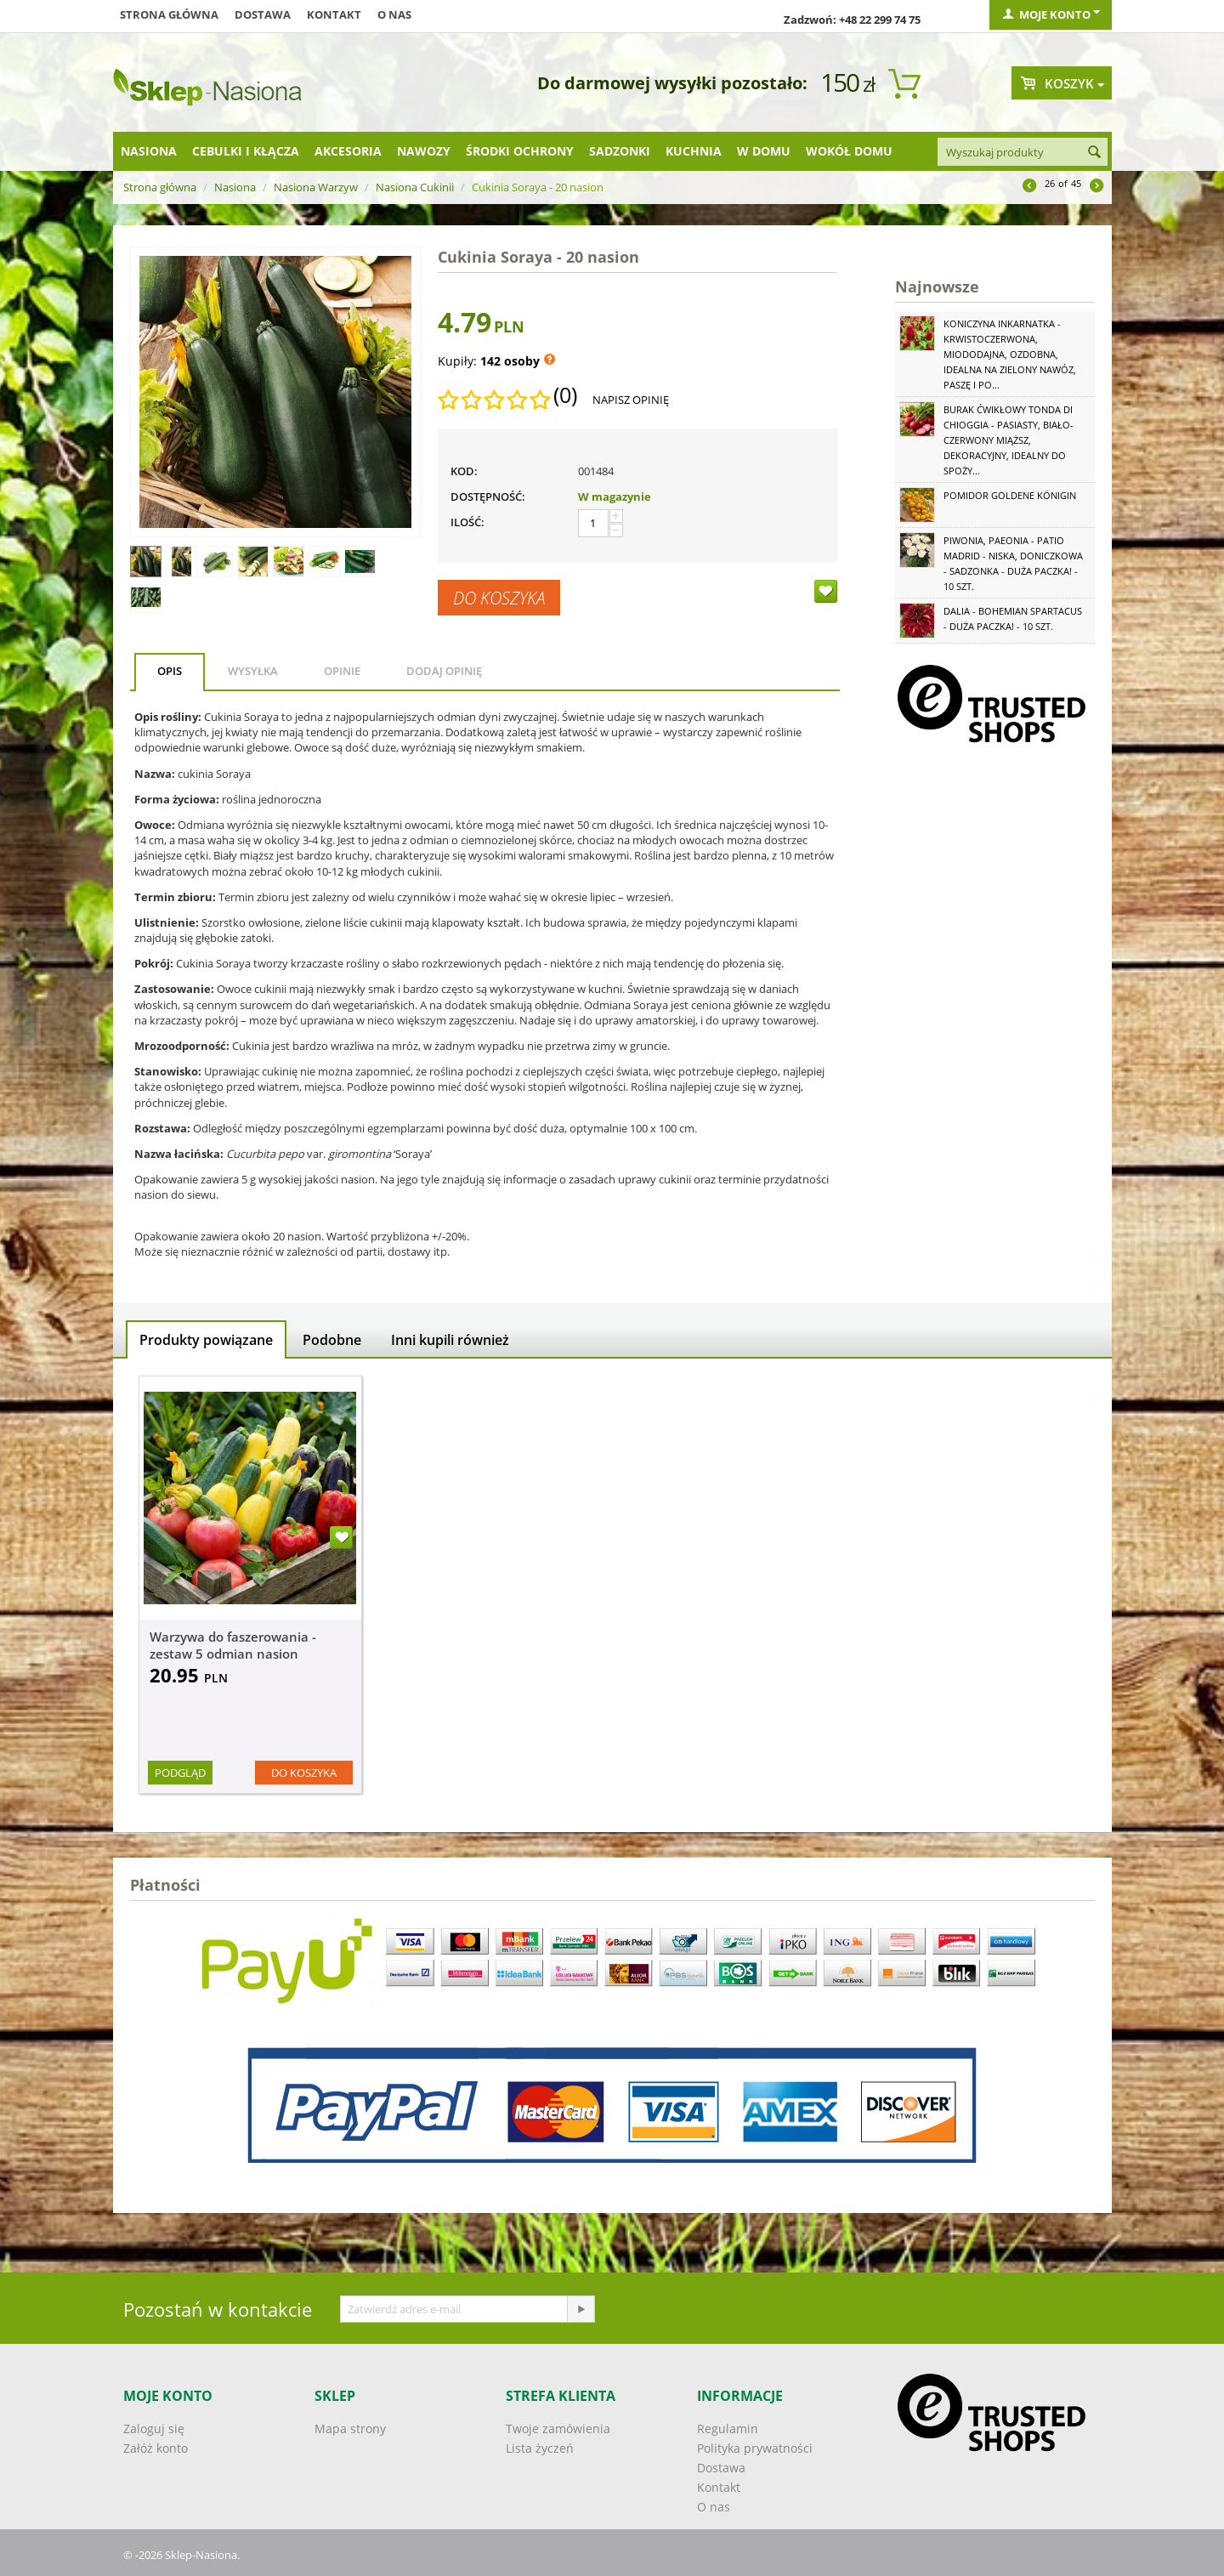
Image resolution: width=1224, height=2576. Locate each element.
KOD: (464, 471)
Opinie (342, 670)
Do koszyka (499, 598)
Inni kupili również (450, 1340)
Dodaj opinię (444, 670)
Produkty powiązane (206, 1340)
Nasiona (149, 151)
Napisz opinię (630, 399)
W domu (763, 151)
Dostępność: (487, 496)
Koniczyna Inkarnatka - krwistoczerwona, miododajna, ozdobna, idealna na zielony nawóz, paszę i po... (1010, 354)
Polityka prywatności (755, 2448)
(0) (565, 395)
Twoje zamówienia (558, 2428)
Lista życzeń (540, 2448)
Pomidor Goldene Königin (1010, 495)
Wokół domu (849, 151)
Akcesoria (348, 151)
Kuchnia (694, 151)
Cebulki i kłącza (245, 151)
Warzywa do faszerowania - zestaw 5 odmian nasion (233, 1645)
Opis (169, 670)
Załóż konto (155, 2448)
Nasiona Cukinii (415, 187)
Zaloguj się (153, 2428)
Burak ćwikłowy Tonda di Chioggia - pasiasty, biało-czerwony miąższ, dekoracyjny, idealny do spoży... (1009, 440)
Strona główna (169, 14)
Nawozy (423, 151)
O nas (394, 14)
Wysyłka (253, 670)
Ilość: (467, 522)
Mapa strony (350, 2428)
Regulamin (727, 2428)
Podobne (332, 1340)
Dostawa (263, 14)
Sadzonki (619, 151)
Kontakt (334, 14)
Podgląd (180, 1772)
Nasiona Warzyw (316, 187)
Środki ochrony (520, 151)
